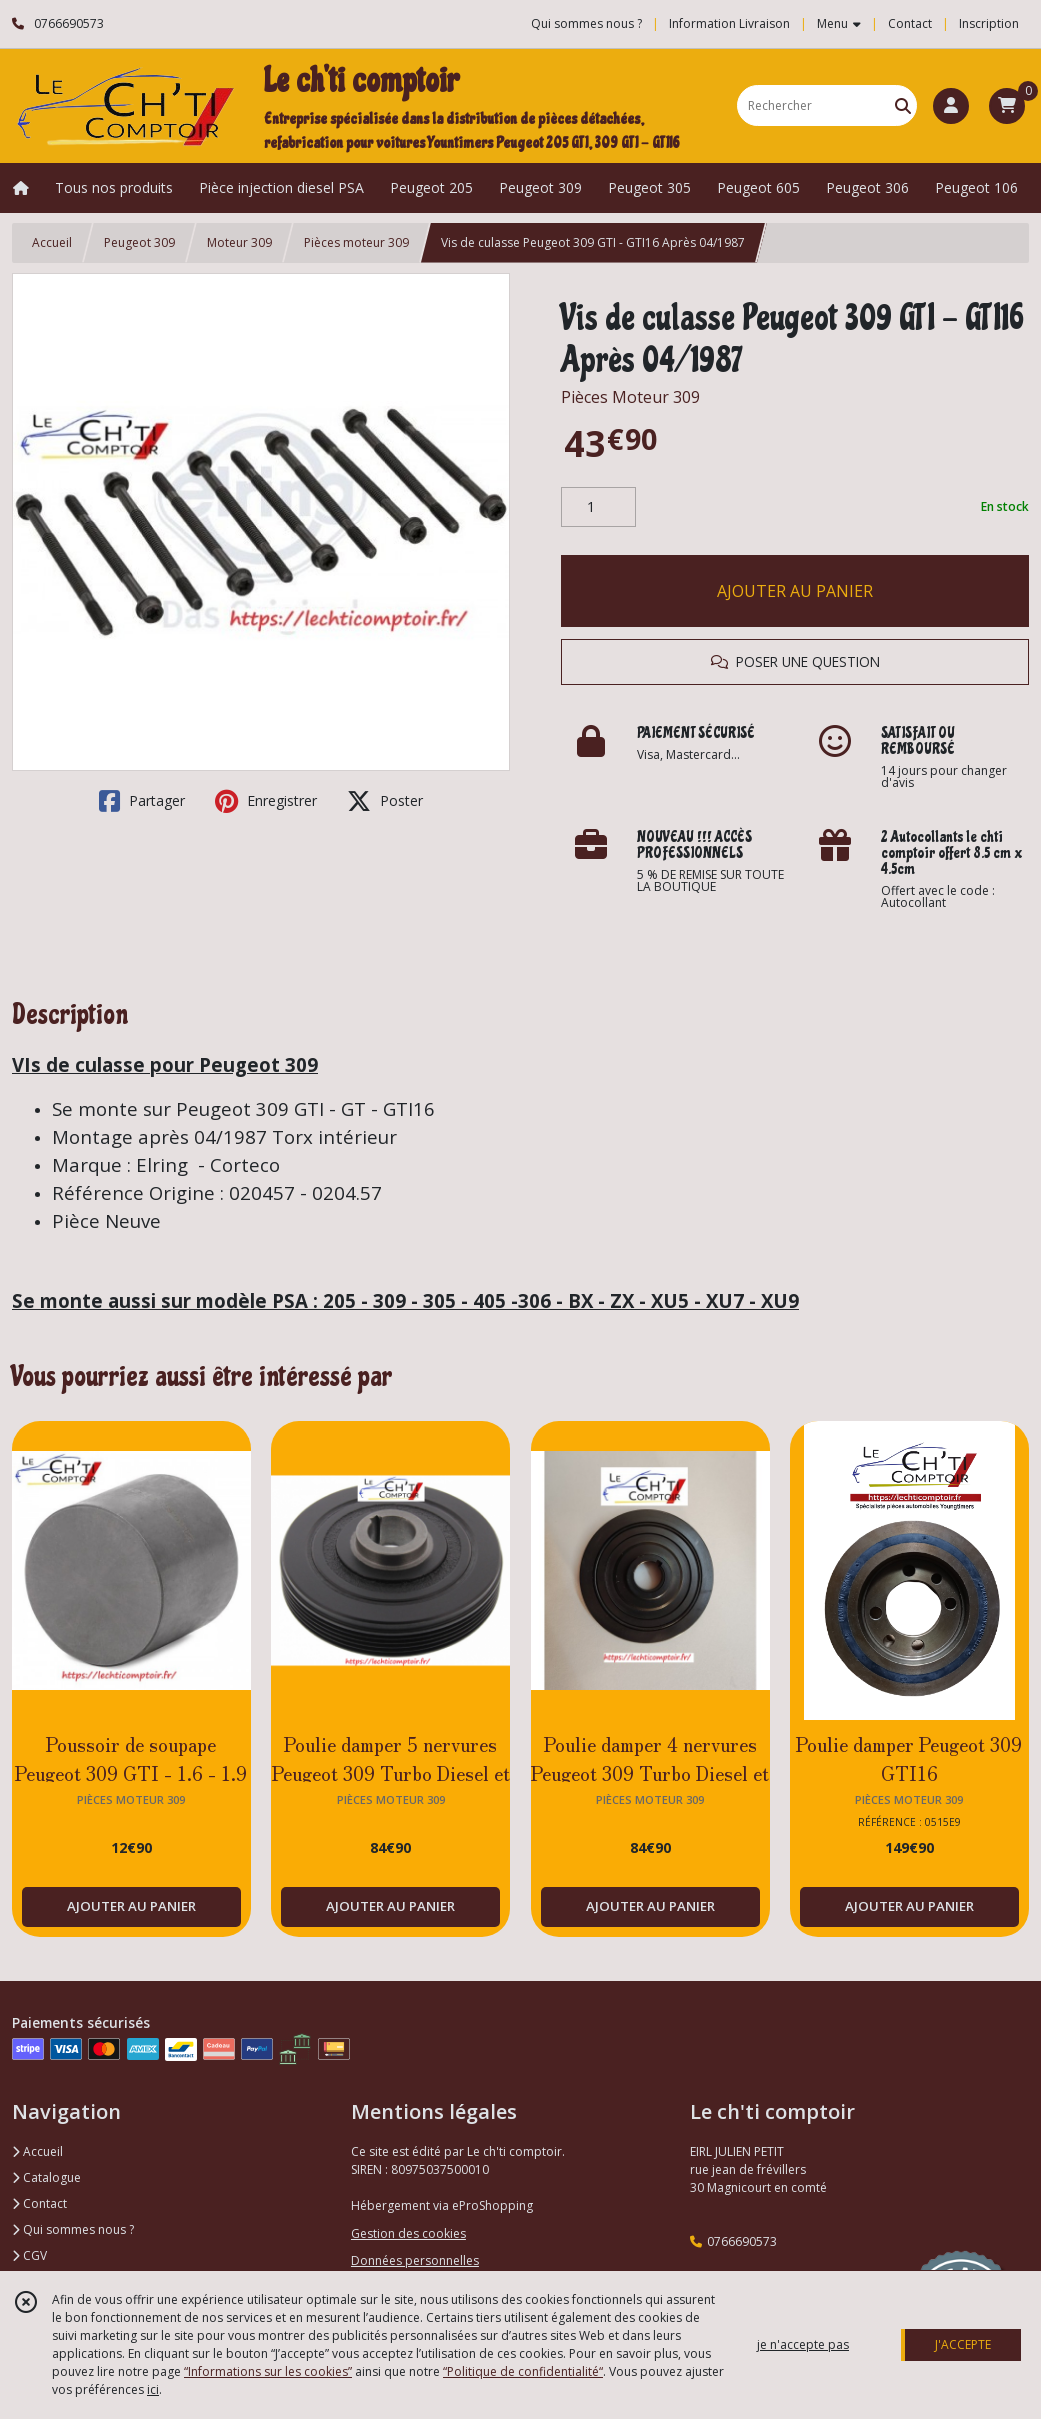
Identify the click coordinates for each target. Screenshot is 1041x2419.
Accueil (52, 242)
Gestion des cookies (408, 2233)
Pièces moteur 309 (356, 242)
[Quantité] (598, 507)
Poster (385, 801)
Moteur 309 (239, 242)
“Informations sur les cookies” (268, 2371)
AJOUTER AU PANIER (795, 591)
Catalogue (46, 2177)
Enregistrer (266, 801)
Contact (910, 23)
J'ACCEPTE (963, 2344)
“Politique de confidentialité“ (523, 2371)
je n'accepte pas (803, 2344)
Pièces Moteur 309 (630, 397)
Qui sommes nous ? (73, 2229)
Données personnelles (415, 2260)
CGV (29, 2255)
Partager (142, 801)
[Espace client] (951, 106)
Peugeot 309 (139, 242)
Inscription (989, 23)
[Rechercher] (903, 105)
